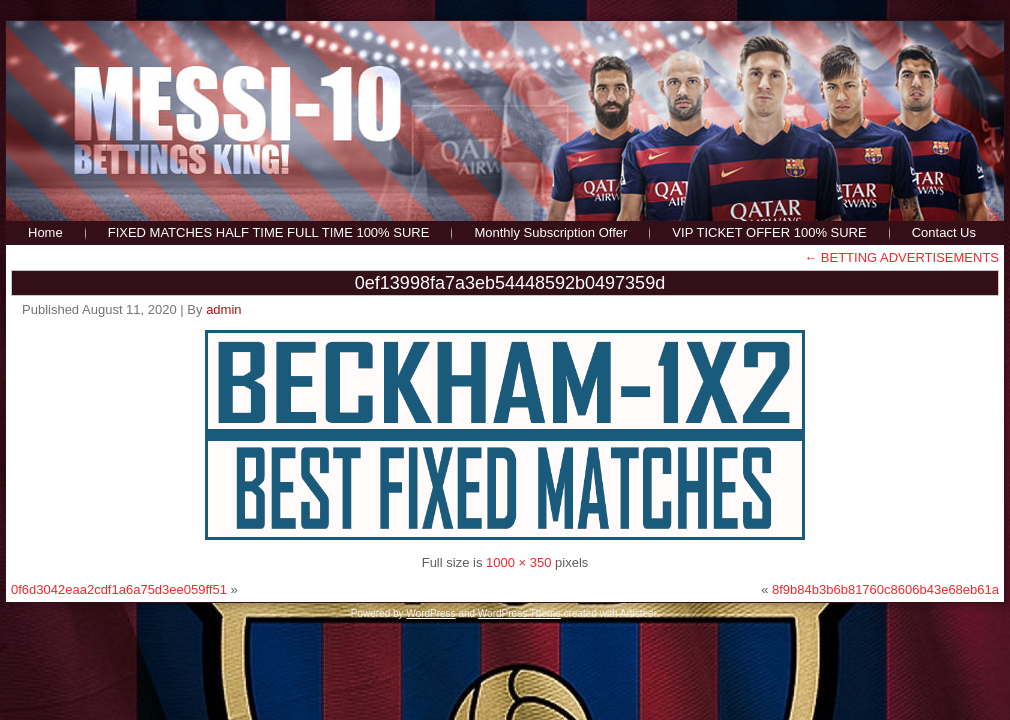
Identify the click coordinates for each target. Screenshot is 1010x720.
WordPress (430, 613)
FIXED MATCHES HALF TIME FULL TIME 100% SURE (269, 232)
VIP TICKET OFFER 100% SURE (769, 232)
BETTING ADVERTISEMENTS (901, 257)
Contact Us (944, 232)
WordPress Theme (519, 613)
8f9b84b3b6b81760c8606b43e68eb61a (885, 589)
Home (45, 232)
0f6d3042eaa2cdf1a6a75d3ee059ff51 (119, 589)
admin (223, 309)
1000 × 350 (518, 562)
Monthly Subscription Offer (550, 232)
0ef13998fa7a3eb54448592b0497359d (510, 283)
